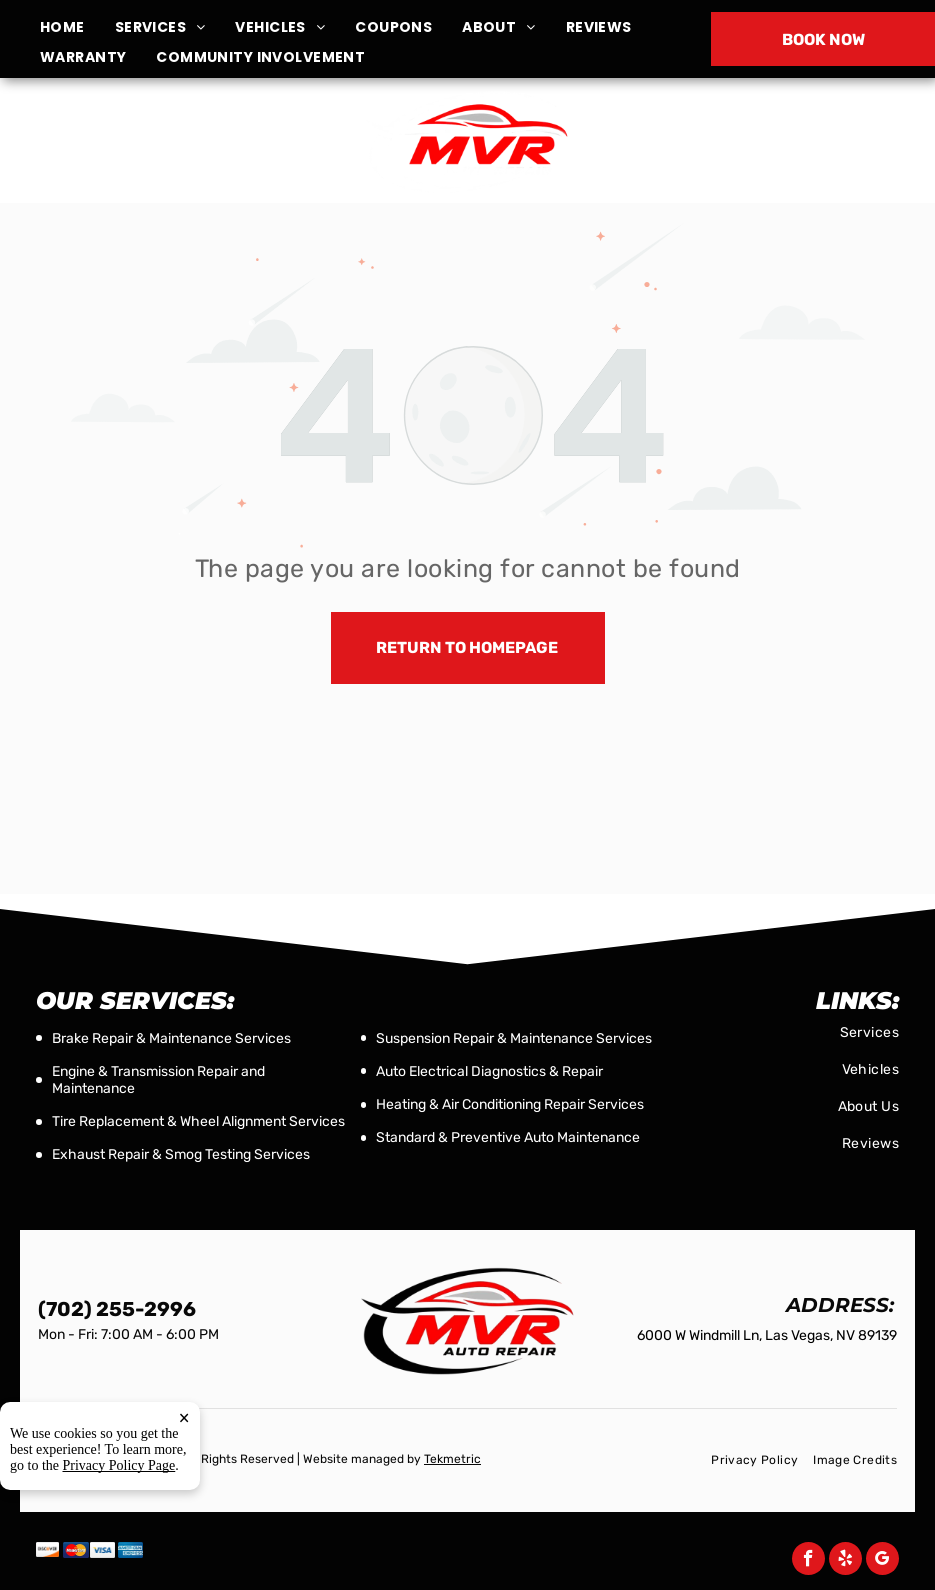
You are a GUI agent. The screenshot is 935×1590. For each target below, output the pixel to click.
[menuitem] (77, 27)
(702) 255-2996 (777, 141)
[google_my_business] (882, 1561)
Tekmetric (452, 1459)
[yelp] (845, 1561)
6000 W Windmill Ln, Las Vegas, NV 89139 (158, 152)
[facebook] (808, 1561)
